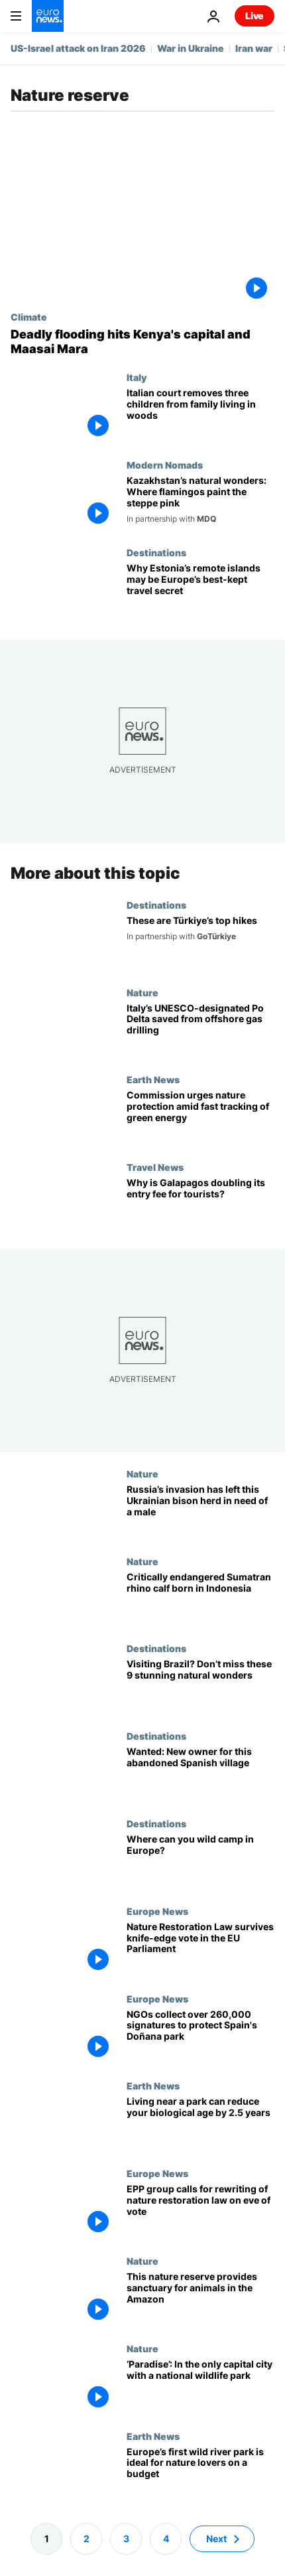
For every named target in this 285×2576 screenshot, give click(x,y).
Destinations (156, 552)
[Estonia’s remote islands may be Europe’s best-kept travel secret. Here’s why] (200, 591)
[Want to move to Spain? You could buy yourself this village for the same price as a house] (200, 1774)
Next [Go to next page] (216, 2538)
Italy (136, 377)
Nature (142, 991)
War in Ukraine (190, 48)
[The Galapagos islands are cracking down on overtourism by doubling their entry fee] (200, 1205)
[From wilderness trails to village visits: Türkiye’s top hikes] (200, 943)
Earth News (153, 1079)
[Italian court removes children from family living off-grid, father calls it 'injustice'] (200, 415)
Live (254, 15)
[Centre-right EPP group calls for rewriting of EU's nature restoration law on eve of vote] (200, 2211)
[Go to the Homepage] (48, 16)
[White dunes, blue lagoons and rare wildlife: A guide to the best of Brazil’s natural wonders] (200, 1686)
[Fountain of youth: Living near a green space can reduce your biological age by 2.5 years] (200, 2124)
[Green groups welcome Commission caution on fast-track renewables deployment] (200, 1118)
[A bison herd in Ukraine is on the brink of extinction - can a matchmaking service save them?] (200, 1512)
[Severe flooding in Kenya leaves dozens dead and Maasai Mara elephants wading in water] (142, 341)
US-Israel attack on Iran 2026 (78, 48)
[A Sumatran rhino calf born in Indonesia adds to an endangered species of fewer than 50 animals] (200, 1600)
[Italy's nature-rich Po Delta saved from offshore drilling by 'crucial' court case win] (200, 1030)
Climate (29, 316)
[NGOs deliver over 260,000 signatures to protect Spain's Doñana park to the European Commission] (200, 2036)
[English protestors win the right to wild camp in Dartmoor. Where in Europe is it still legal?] (200, 1862)
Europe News (157, 1911)
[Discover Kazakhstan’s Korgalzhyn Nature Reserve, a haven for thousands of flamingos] (200, 503)
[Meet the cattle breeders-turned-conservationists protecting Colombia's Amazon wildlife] (200, 2299)
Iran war (253, 48)
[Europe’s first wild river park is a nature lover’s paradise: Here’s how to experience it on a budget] (200, 2474)
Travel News (155, 1167)
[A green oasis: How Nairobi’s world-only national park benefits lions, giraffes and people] (200, 2387)
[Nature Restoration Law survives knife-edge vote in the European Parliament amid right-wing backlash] (200, 1949)
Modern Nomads (165, 464)
